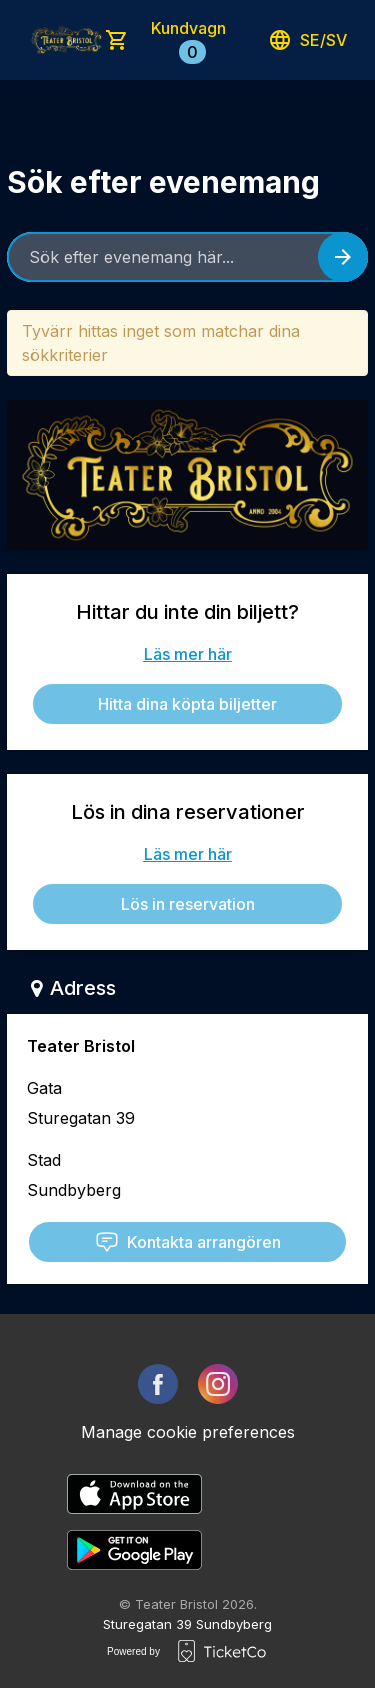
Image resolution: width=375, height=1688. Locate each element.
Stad (44, 1160)
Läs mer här (188, 654)
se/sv (307, 40)
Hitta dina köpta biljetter (187, 704)
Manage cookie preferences (188, 1432)
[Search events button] (343, 257)
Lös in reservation (188, 904)
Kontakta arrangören (188, 1242)
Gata (44, 1088)
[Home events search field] (187, 257)
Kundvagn (188, 41)
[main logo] (66, 40)
